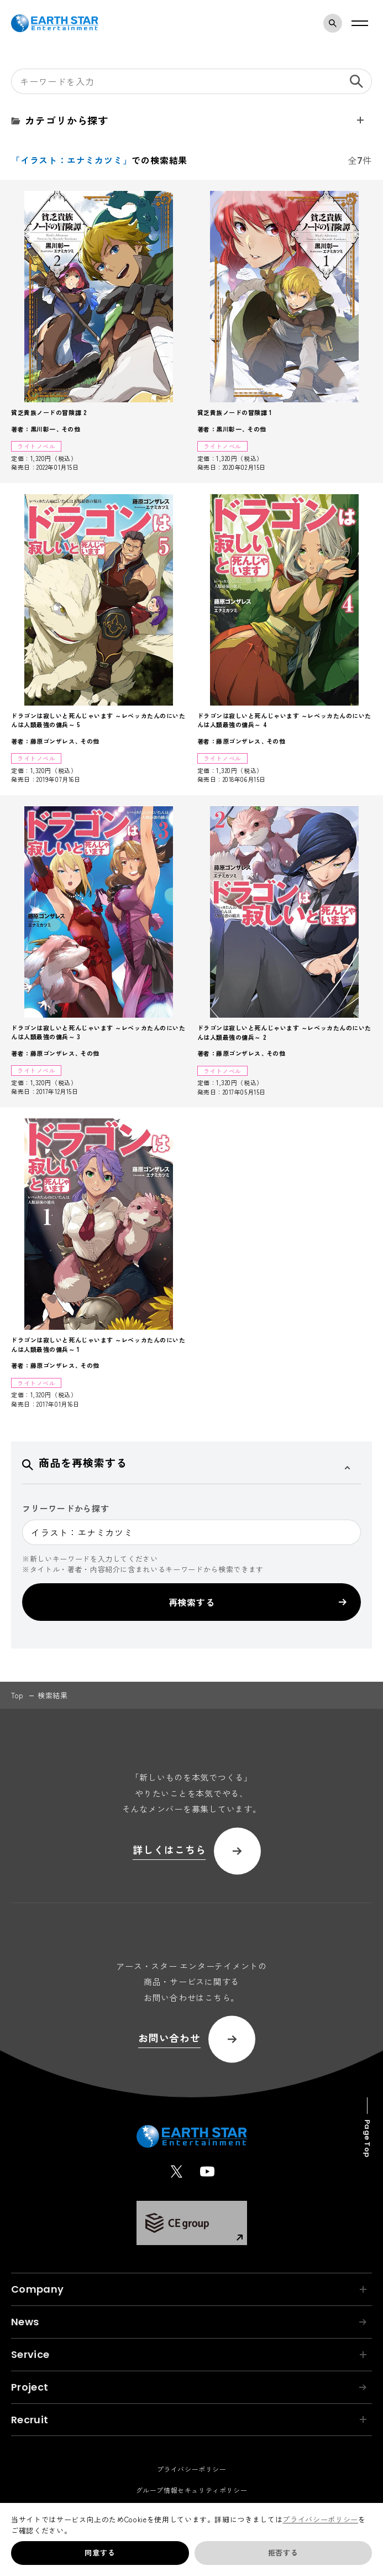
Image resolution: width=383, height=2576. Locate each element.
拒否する (283, 2552)
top (17, 1695)
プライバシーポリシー (320, 2519)
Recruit (188, 2420)
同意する (100, 2552)
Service (188, 2354)
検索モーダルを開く (335, 23)
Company (188, 2289)
